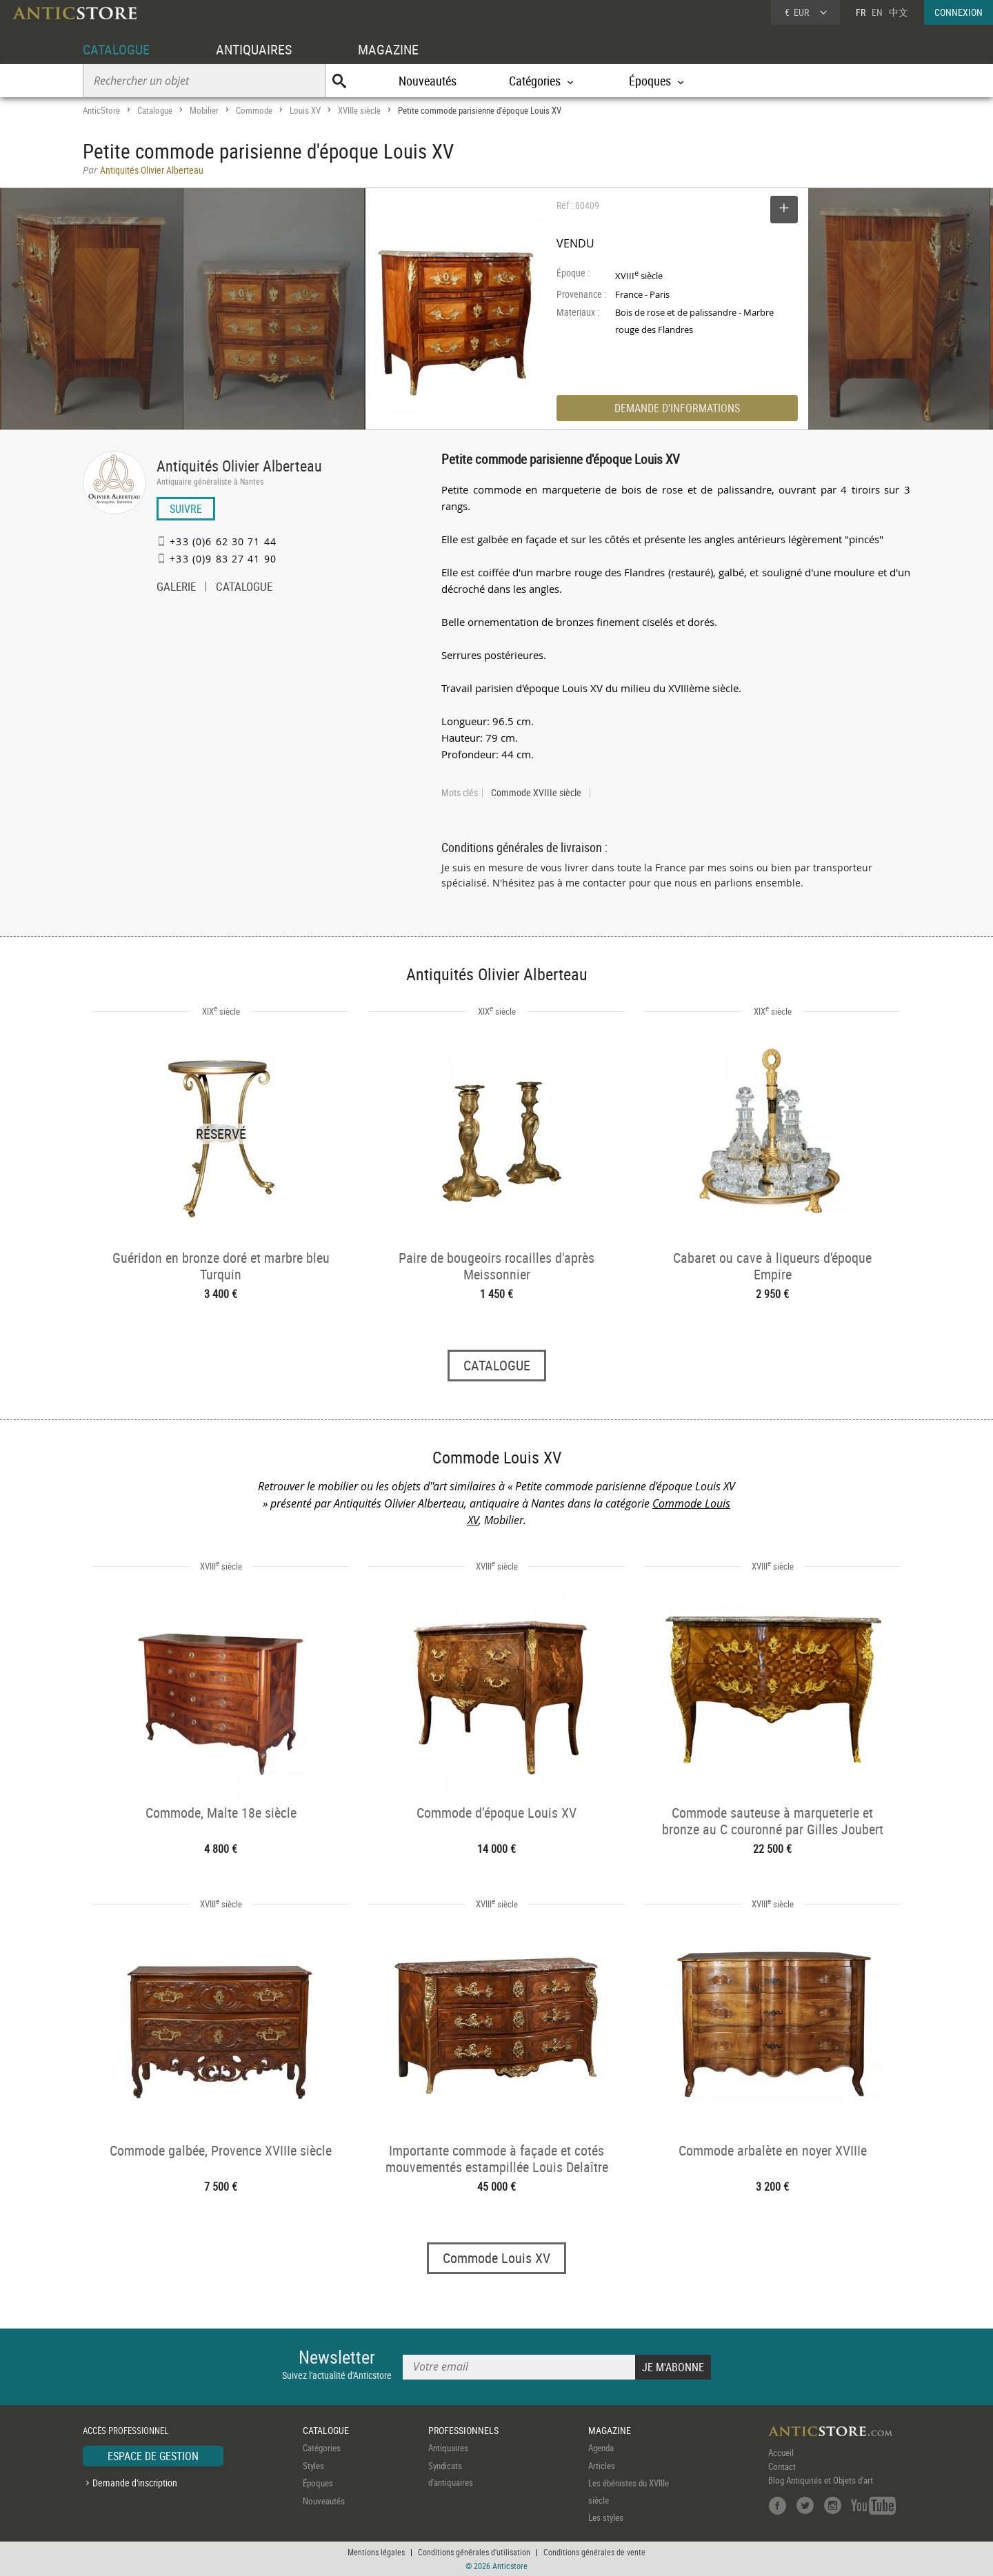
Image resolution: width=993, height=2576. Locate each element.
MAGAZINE (388, 49)
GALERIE (176, 588)
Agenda (601, 2448)
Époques (318, 2483)
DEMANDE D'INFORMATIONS (677, 408)
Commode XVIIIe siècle (536, 793)
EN (877, 12)
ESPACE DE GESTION (153, 2456)
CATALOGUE (116, 49)
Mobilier (204, 110)
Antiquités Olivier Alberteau (239, 466)
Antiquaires (448, 2448)
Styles (313, 2466)
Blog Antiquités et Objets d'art (820, 2481)
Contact (782, 2467)
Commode (254, 110)
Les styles (605, 2517)
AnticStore (101, 110)
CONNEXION (958, 12)
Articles (601, 2466)
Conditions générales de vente (594, 2551)
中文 (898, 12)
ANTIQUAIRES (254, 49)
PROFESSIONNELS (463, 2430)
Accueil (781, 2453)
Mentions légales (376, 2551)
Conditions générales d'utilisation (474, 2551)
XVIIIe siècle (359, 110)
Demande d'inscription (134, 2482)
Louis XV (305, 110)
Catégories (322, 2448)
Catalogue (154, 110)
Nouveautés (428, 80)
